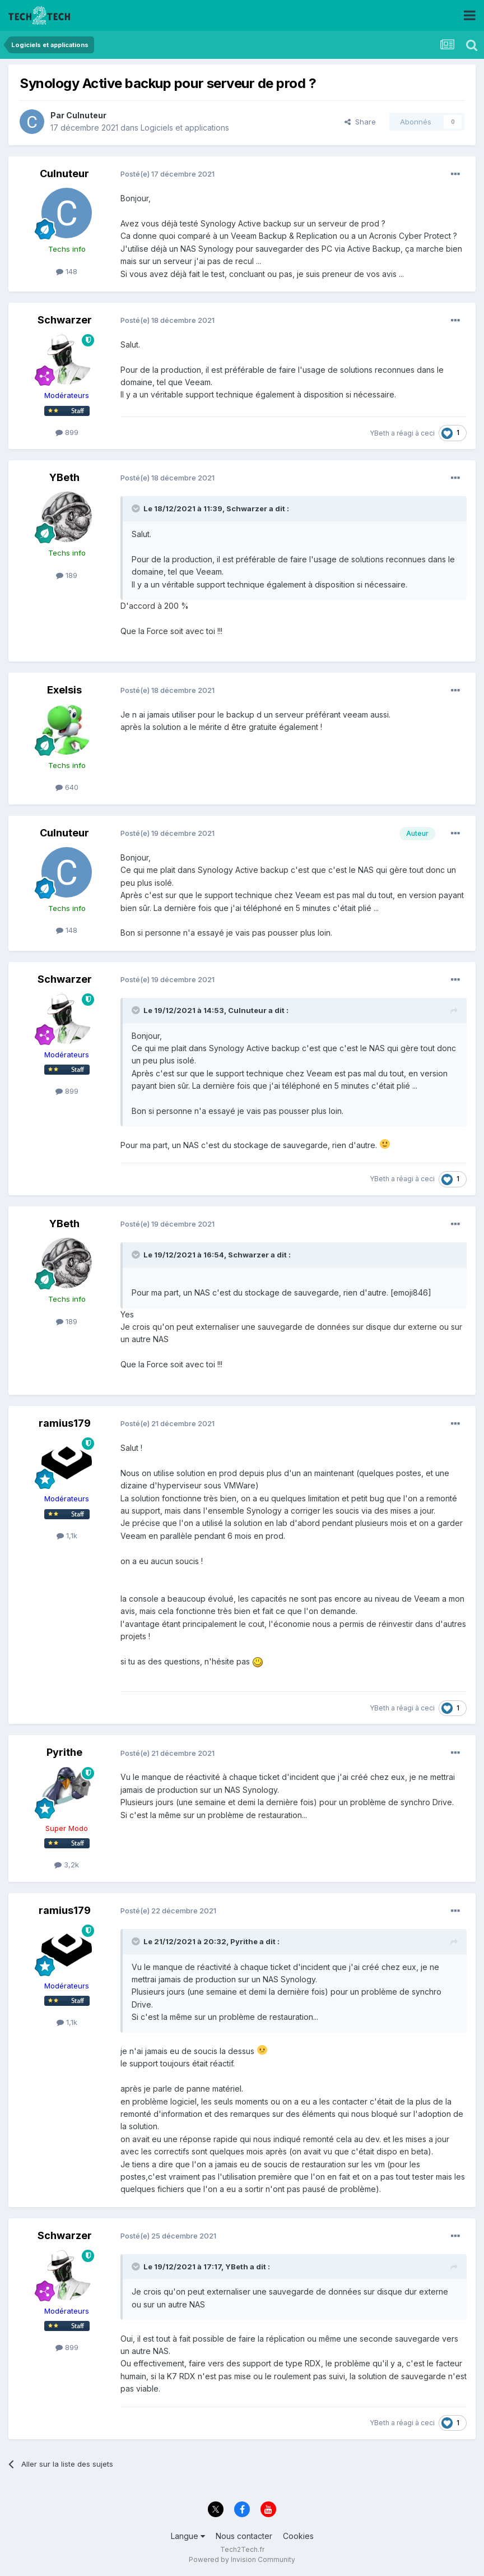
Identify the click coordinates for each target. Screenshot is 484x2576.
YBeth (379, 433)
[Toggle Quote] (137, 508)
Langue (188, 2536)
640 (66, 787)
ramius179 (65, 1423)
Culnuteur (86, 115)
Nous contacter (244, 2536)
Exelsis (64, 690)
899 (66, 432)
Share (360, 121)
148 (66, 271)
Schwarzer (65, 320)
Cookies (298, 2536)
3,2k (66, 1864)
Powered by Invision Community (242, 2559)
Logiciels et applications (185, 127)
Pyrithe (64, 1752)
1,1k (67, 1535)
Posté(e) (167, 173)
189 (66, 575)
